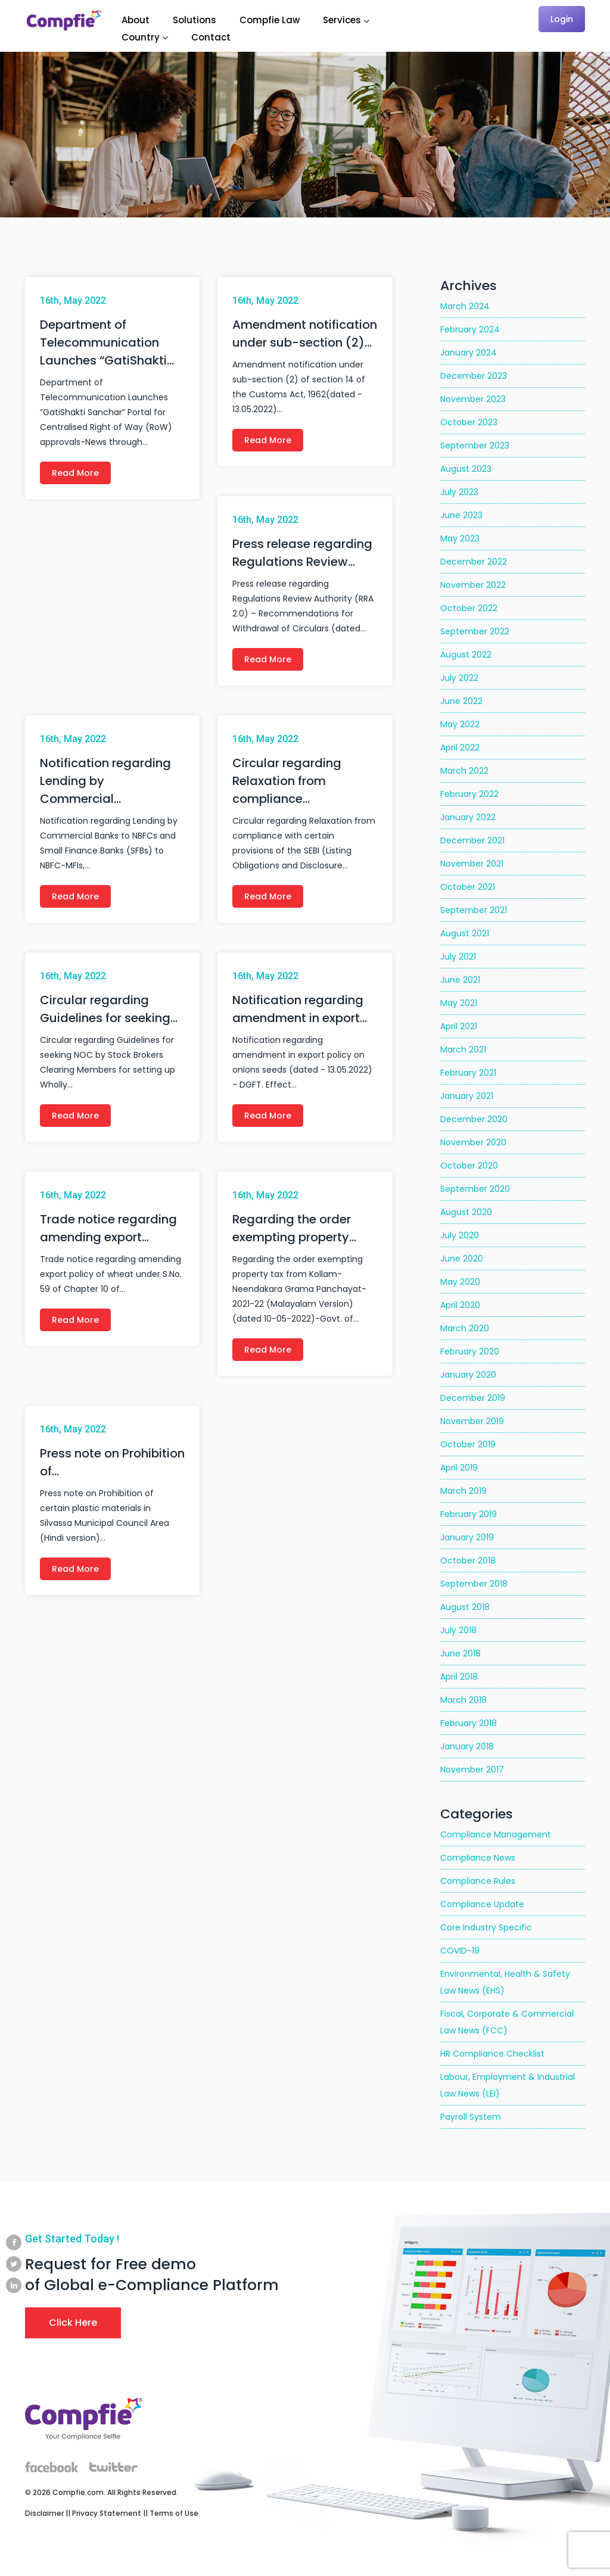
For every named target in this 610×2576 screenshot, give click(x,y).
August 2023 (465, 469)
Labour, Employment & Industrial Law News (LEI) (507, 2085)
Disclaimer (44, 2513)
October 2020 (469, 1166)
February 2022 (469, 794)
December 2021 (472, 840)
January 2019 (467, 1537)
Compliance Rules (477, 1881)
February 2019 (468, 1514)
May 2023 (460, 538)
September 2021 (473, 910)
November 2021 (471, 864)
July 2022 (459, 678)
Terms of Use (174, 2513)
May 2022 (460, 724)
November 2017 (472, 1770)
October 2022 (468, 608)
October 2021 (467, 887)
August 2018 (465, 1607)
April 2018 (459, 1677)
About (136, 20)
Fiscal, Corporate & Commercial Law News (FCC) (507, 2022)
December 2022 (473, 562)
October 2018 (468, 1560)
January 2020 (468, 1375)
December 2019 (472, 1398)
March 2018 (463, 1700)
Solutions (194, 20)
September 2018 (474, 1584)
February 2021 (468, 1073)
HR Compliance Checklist (492, 2054)
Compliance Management (495, 1834)
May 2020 (460, 1282)
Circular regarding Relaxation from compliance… (286, 781)
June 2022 (461, 701)
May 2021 (458, 1003)
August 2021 (464, 933)
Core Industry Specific (486, 1927)
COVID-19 (460, 1951)
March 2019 (463, 1491)
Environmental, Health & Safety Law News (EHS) (505, 1982)
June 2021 (460, 980)
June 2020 (461, 1258)
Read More (75, 473)
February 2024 (470, 329)
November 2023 (473, 399)
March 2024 (465, 306)
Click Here (73, 2322)
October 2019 (468, 1444)
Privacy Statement (106, 2513)
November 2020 (473, 1142)
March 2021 (463, 1049)
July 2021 (458, 957)
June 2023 (461, 515)
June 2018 (460, 1653)
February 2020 (469, 1351)
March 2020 (464, 1328)
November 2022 (473, 585)
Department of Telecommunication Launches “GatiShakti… (107, 342)
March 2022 (464, 771)
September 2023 (474, 445)
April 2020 (460, 1305)
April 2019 (459, 1468)
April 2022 (460, 747)
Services (342, 20)
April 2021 (458, 1026)
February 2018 (468, 1723)
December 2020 (474, 1119)
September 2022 (474, 631)
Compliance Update (482, 1904)
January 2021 (466, 1096)
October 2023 (468, 422)
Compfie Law (269, 20)
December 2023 (473, 376)
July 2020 (459, 1235)
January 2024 (468, 353)
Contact (211, 37)
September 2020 (475, 1189)
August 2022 (465, 655)
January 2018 (467, 1746)
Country (141, 37)
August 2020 (466, 1212)
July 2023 (459, 492)
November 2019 (472, 1421)
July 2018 (458, 1630)
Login (561, 19)
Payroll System (470, 2117)
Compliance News (477, 1858)
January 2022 (468, 817)
